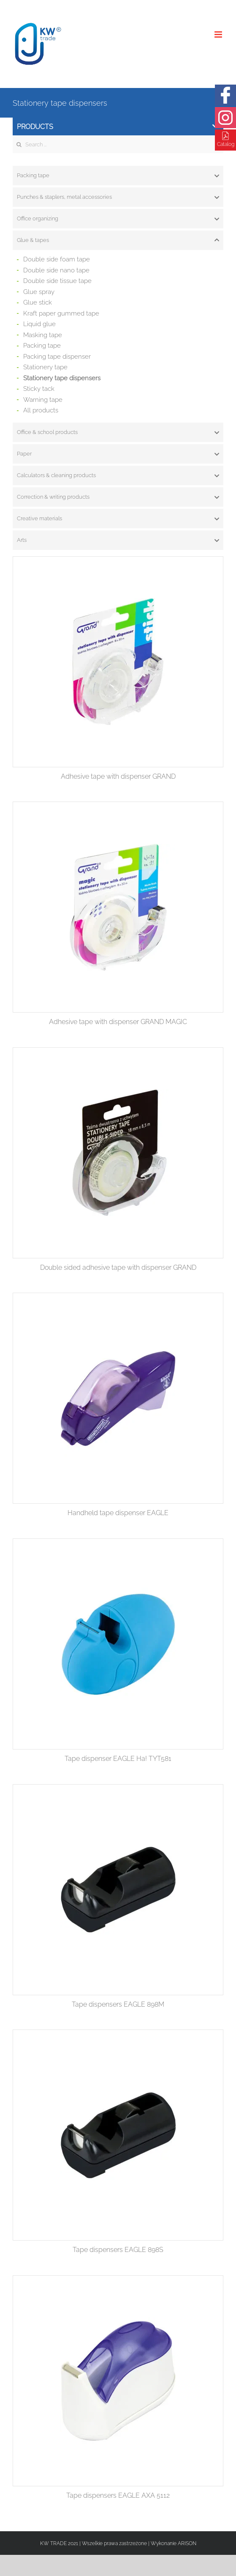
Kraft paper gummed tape (61, 313)
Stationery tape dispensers (61, 378)
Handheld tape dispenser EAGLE (118, 1513)
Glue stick (37, 302)
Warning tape (42, 400)
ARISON (187, 2543)
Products (117, 127)
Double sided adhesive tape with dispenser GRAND (118, 1267)
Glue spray (38, 292)
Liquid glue (39, 324)
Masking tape (42, 335)
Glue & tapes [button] (118, 240)
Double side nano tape (56, 270)
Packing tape (42, 345)
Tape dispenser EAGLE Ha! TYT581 (118, 1759)
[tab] (118, 175)
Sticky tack (38, 389)
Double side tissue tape (57, 281)
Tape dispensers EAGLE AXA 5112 (118, 2495)
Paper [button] (118, 453)
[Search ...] (118, 144)
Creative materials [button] (118, 518)
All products (40, 410)
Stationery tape (45, 367)
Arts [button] (118, 540)
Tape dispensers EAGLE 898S (118, 2250)
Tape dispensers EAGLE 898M (118, 2004)
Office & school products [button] (118, 432)
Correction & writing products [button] (118, 497)
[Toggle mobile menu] (218, 34)
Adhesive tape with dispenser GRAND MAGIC (118, 1022)
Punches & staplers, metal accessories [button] (118, 197)
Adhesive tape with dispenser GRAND (118, 776)
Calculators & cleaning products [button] (118, 475)
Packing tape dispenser (57, 356)
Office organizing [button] (118, 218)
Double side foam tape (56, 259)
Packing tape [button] (118, 175)
